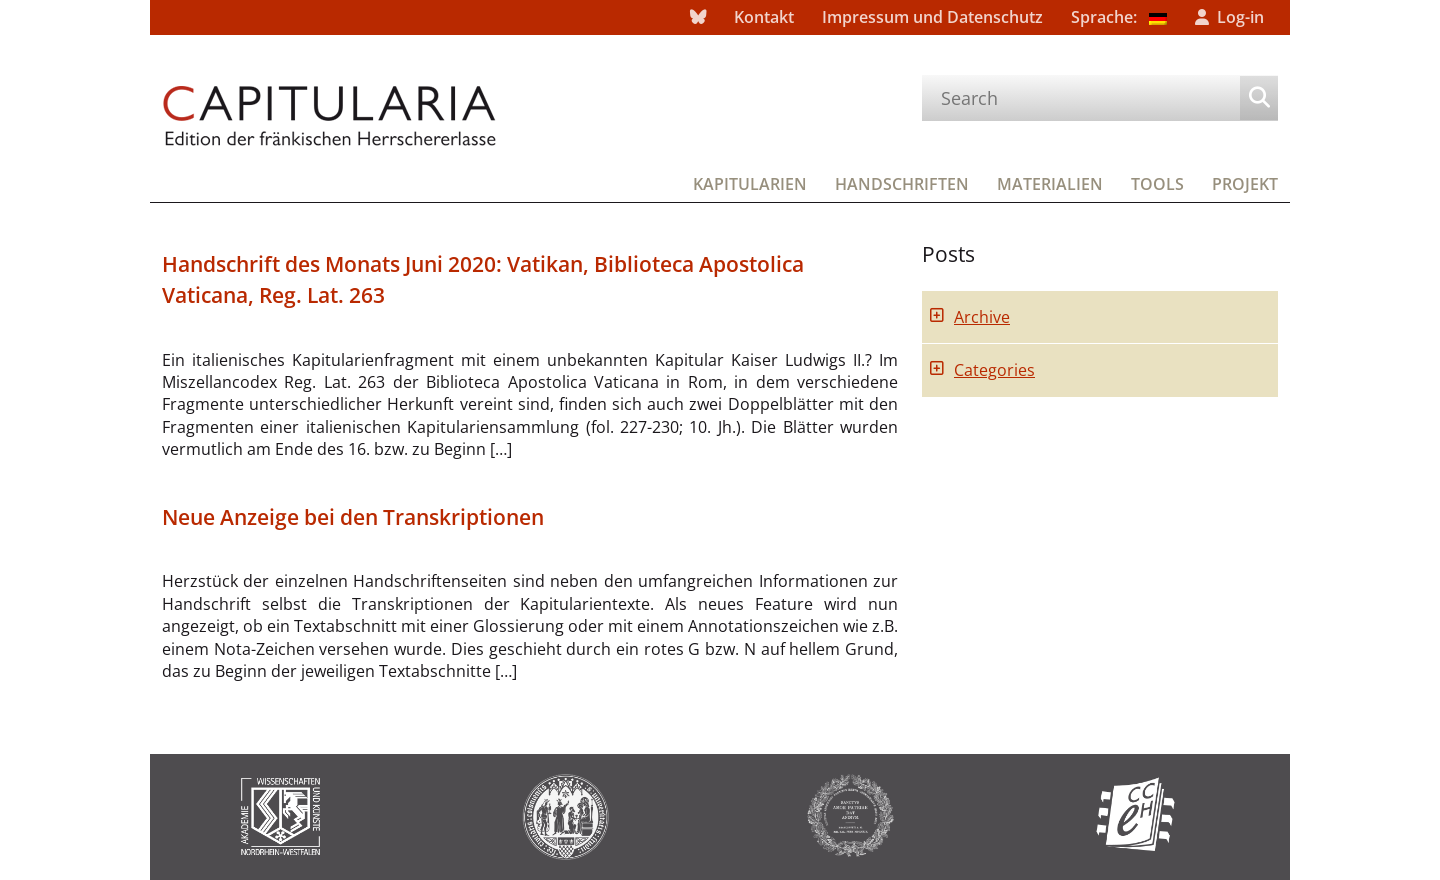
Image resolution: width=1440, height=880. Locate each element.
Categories (994, 370)
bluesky (698, 17)
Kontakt (764, 17)
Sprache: (1119, 17)
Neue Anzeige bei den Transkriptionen (353, 517)
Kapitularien (750, 184)
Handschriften (902, 184)
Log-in (1240, 17)
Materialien (1050, 184)
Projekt (1245, 184)
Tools (1157, 184)
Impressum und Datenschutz (932, 17)
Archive (982, 317)
